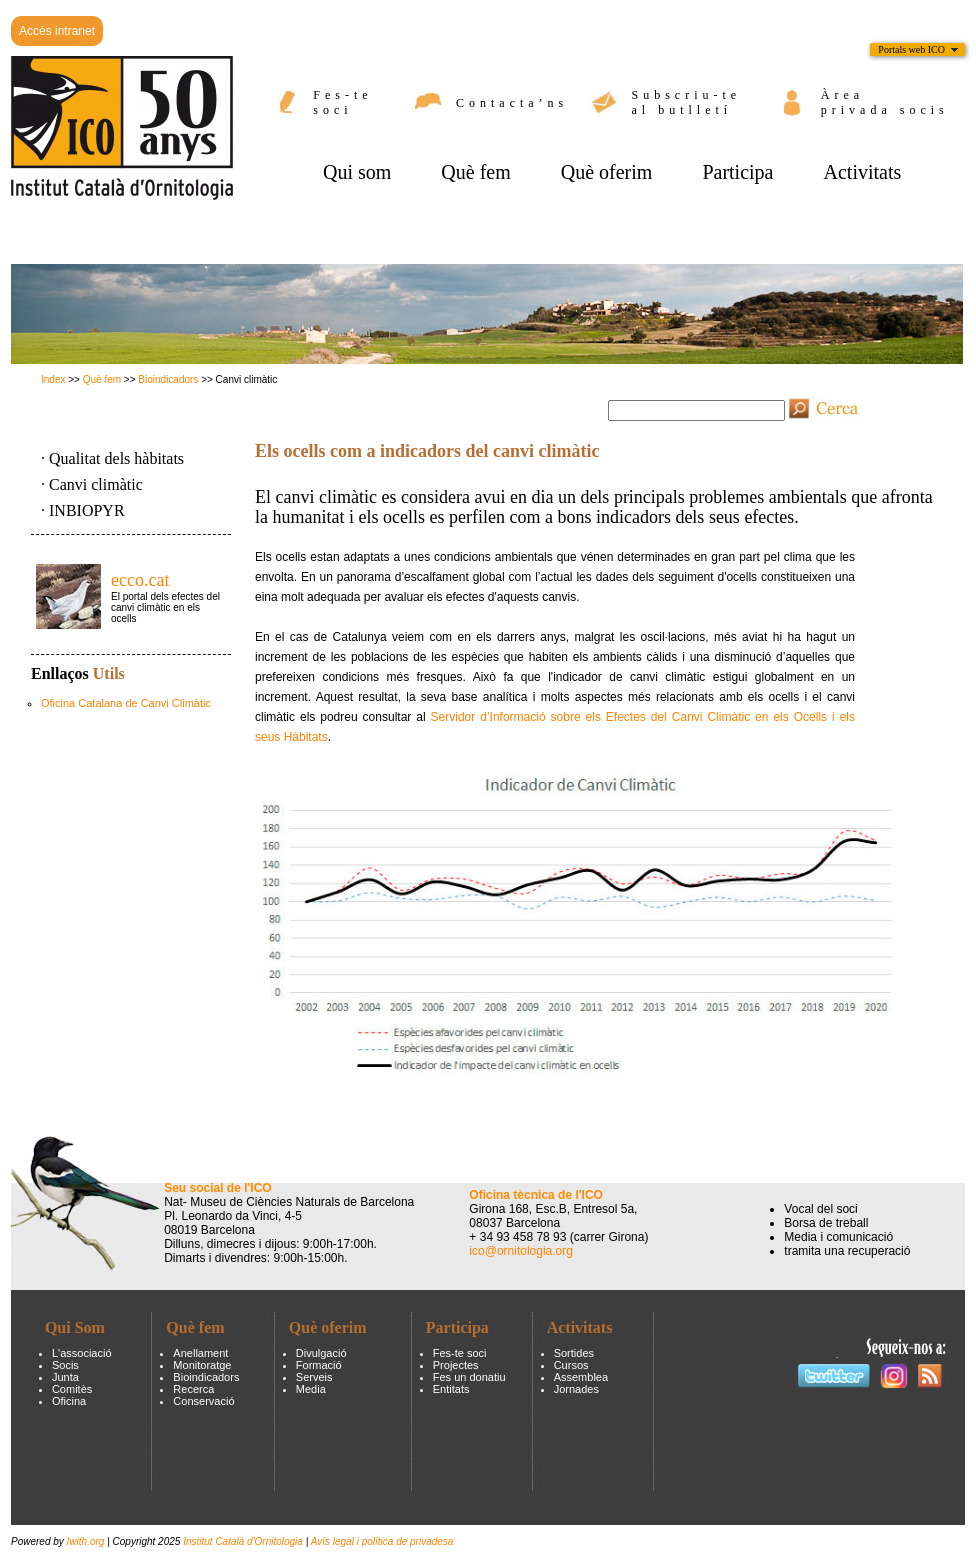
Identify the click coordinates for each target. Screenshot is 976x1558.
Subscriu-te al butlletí (687, 102)
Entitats (451, 1389)
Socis (65, 1365)
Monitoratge (202, 1365)
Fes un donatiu (469, 1377)
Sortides (574, 1353)
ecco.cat (140, 580)
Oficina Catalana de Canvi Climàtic (126, 703)
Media (311, 1389)
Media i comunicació (838, 1237)
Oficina (69, 1401)
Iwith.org (87, 1541)
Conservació (203, 1401)
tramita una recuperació (847, 1251)
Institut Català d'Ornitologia (243, 1541)
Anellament (200, 1353)
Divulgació (321, 1353)
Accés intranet (57, 31)
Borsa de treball (826, 1223)
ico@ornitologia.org (521, 1251)
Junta (65, 1377)
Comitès (72, 1389)
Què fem (102, 379)
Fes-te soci (342, 102)
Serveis (314, 1377)
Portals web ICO (911, 49)
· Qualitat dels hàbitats (112, 458)
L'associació (82, 1353)
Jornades (576, 1389)
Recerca (193, 1389)
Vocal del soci (820, 1209)
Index (53, 379)
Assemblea (581, 1377)
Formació (319, 1365)
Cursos (571, 1365)
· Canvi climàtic (92, 484)
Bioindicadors (168, 379)
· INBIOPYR (83, 510)
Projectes (456, 1365)
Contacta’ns (512, 103)
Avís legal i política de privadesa (382, 1541)
